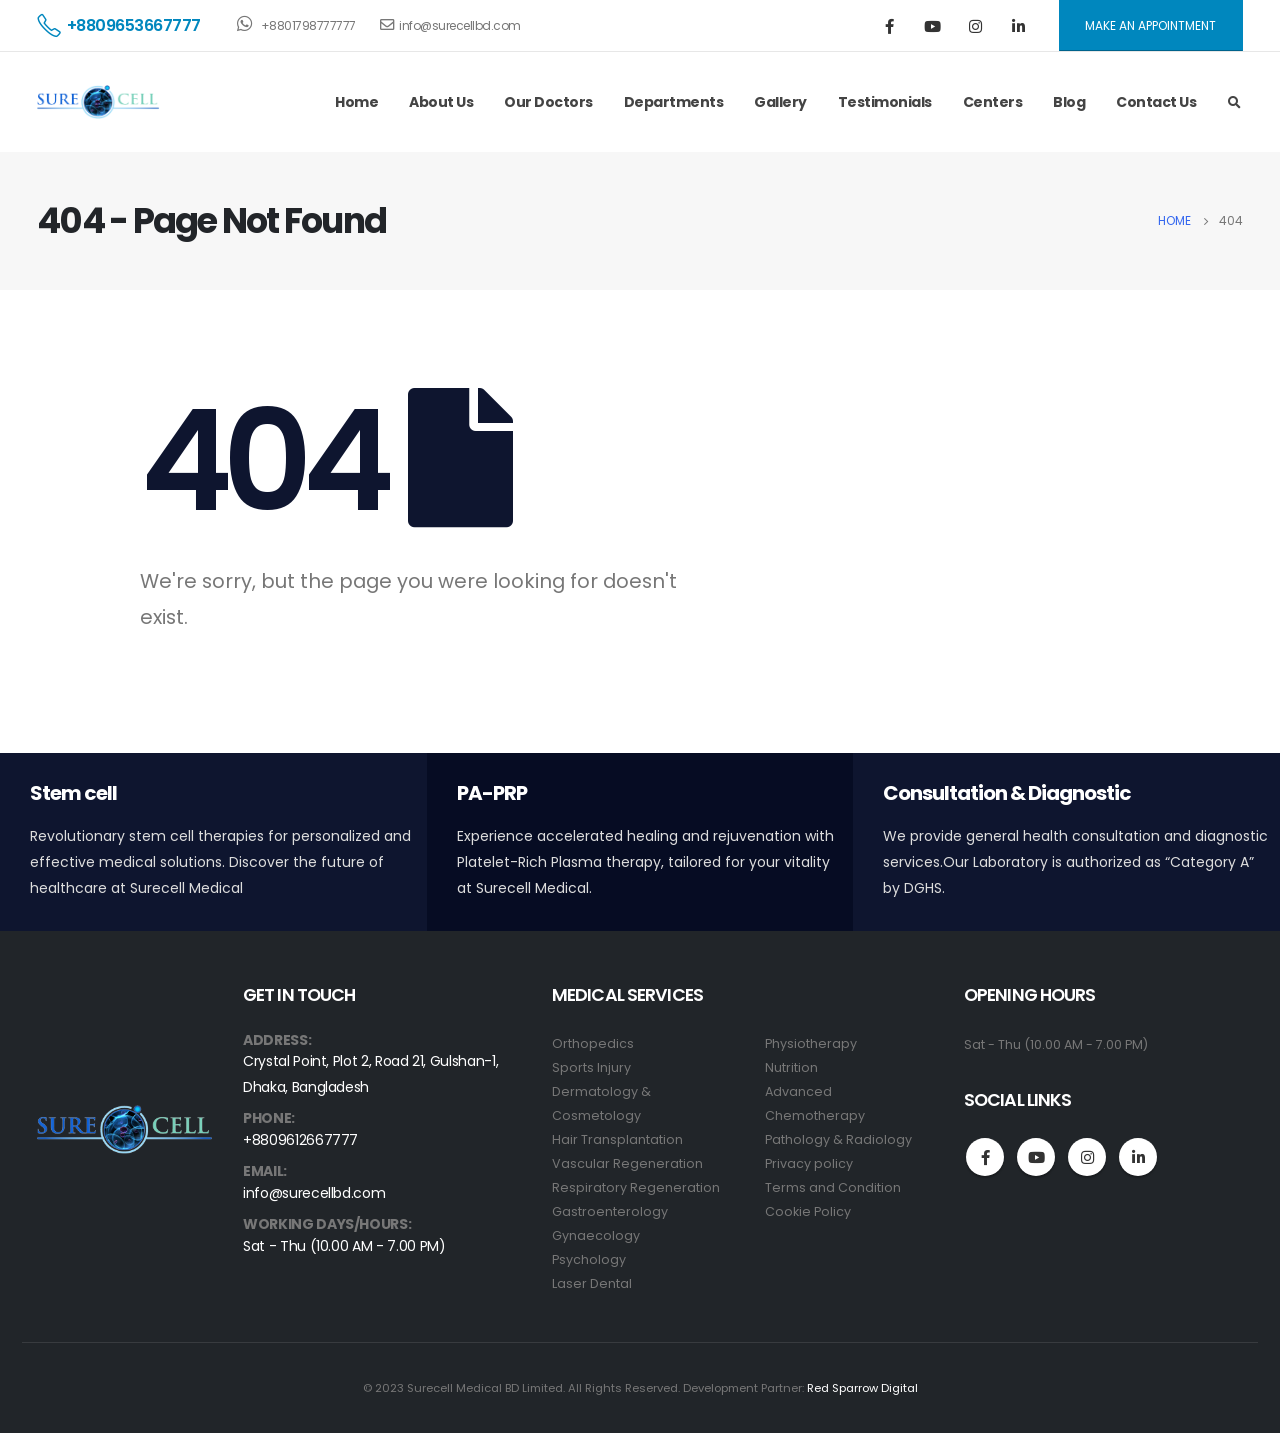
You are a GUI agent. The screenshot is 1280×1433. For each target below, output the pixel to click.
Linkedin (1138, 1157)
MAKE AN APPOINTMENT (1150, 25)
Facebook (985, 1157)
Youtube (1036, 1157)
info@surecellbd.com (450, 25)
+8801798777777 (296, 24)
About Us (441, 102)
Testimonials (885, 102)
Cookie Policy (808, 1211)
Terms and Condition (833, 1187)
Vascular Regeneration (627, 1163)
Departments (674, 102)
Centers (993, 102)
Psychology (589, 1259)
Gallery (780, 102)
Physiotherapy (811, 1043)
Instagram (1087, 1157)
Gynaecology (596, 1235)
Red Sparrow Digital (862, 1388)
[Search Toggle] (1234, 103)
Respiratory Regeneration (636, 1187)
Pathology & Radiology (838, 1139)
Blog (1069, 102)
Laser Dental (592, 1283)
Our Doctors (548, 102)
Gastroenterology (610, 1211)
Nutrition (791, 1067)
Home (356, 102)
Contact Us (1156, 102)
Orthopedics (593, 1043)
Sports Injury (591, 1067)
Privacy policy (809, 1163)
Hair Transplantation (617, 1139)
